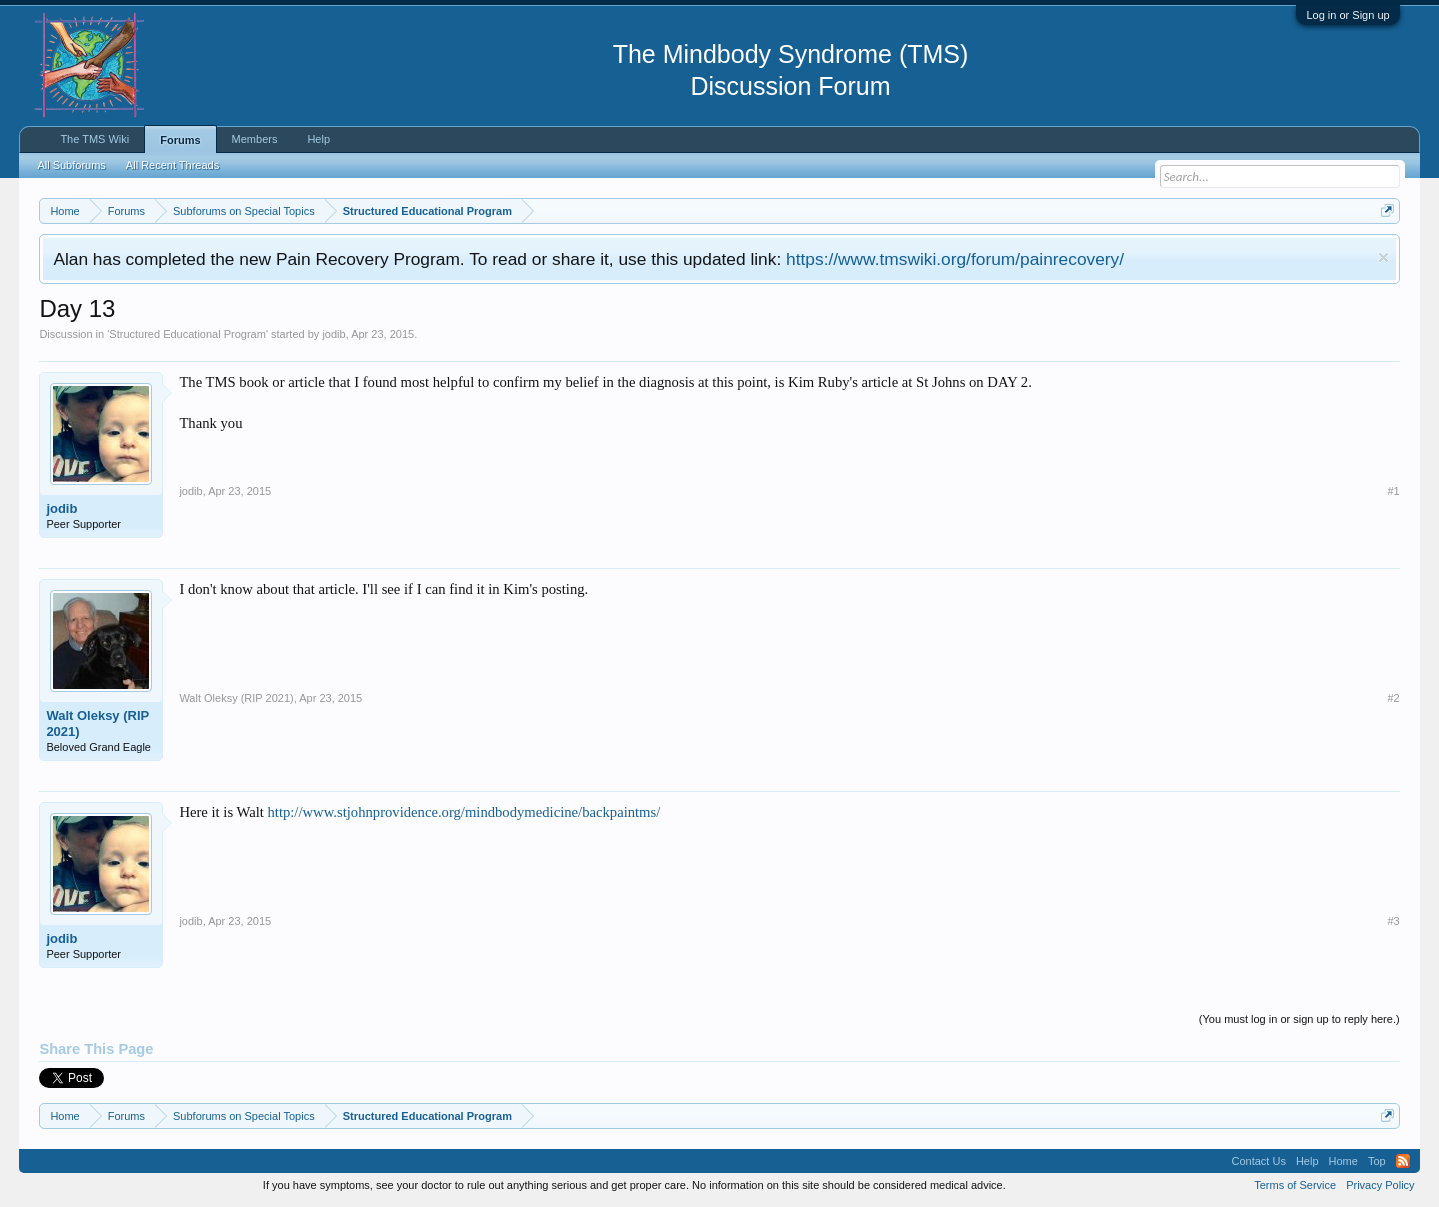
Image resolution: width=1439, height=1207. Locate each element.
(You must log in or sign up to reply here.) (1299, 1019)
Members (255, 139)
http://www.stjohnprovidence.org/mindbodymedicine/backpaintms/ (463, 812)
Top (1377, 1161)
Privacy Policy (1380, 1185)
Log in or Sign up (1347, 15)
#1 (1393, 491)
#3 (1393, 921)
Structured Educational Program (187, 334)
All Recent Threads (172, 165)
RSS (1403, 1161)
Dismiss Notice (1383, 257)
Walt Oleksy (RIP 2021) (97, 723)
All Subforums (71, 165)
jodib (333, 334)
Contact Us (1258, 1161)
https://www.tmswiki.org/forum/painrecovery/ (955, 259)
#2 (1393, 698)
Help (318, 139)
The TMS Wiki (94, 139)
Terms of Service (1295, 1185)
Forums (180, 140)
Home (1343, 1161)
